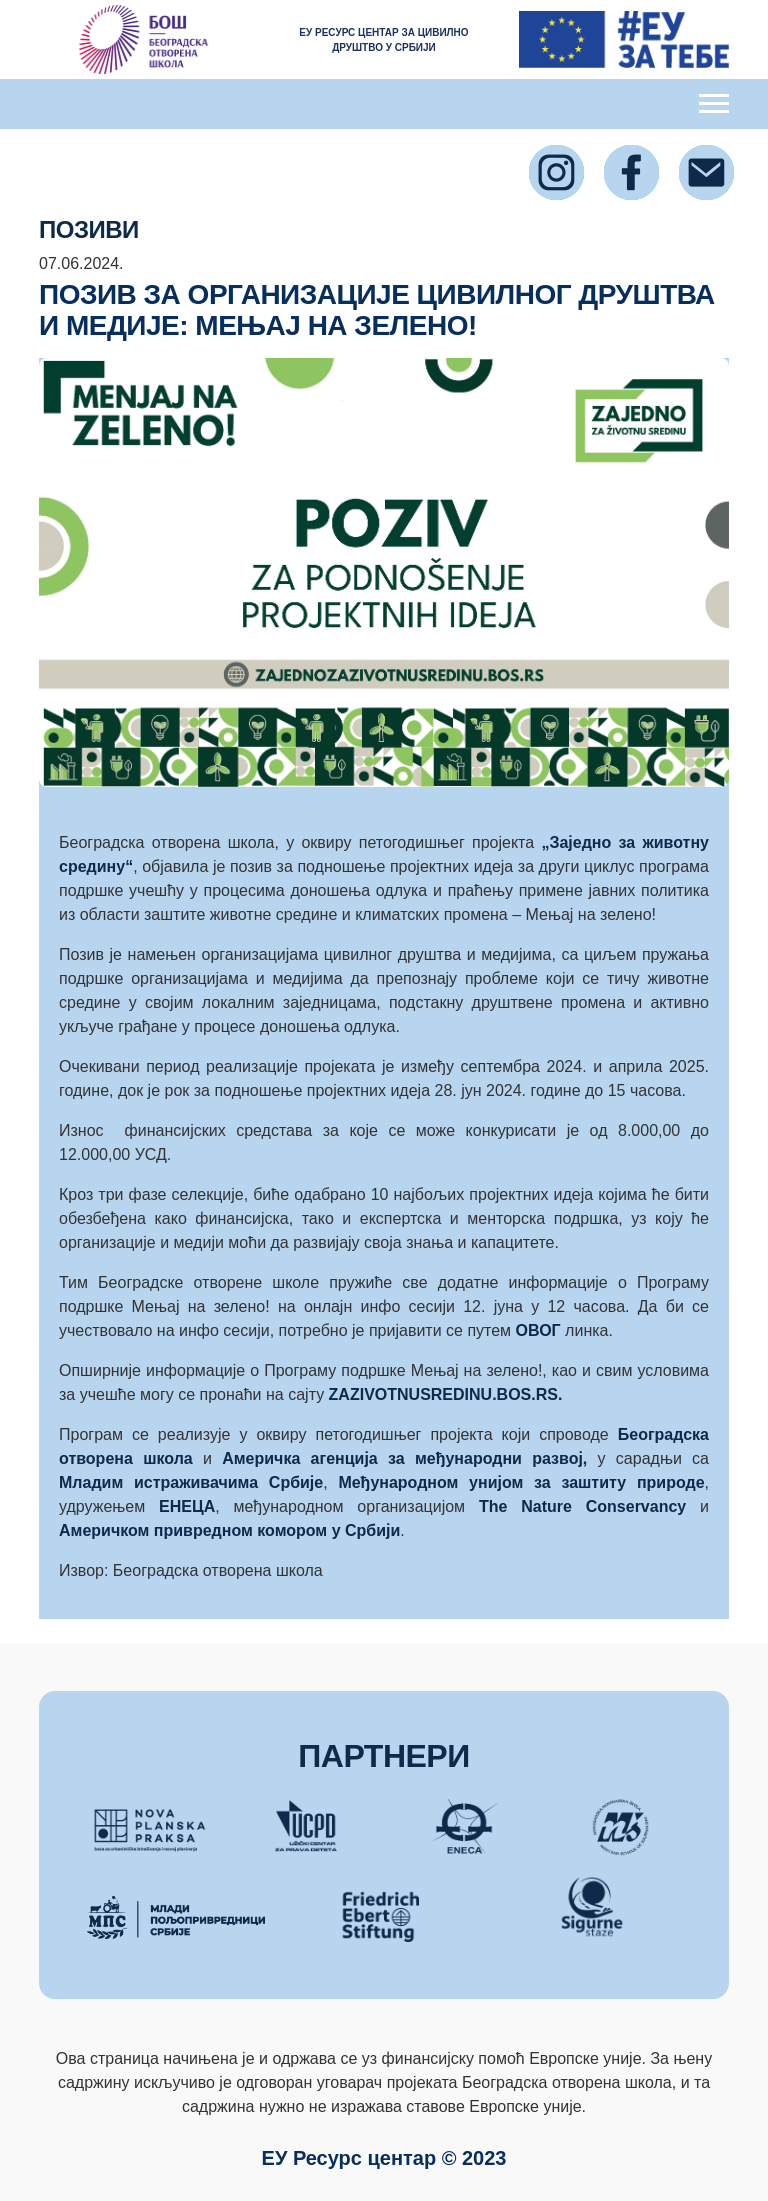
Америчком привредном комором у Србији (229, 1530)
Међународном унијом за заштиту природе (521, 1482)
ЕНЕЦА (187, 1506)
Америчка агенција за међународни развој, (404, 1458)
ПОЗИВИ (89, 229)
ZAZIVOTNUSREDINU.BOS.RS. (446, 1394)
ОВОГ (541, 1330)
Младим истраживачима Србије (191, 1482)
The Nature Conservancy (589, 1506)
